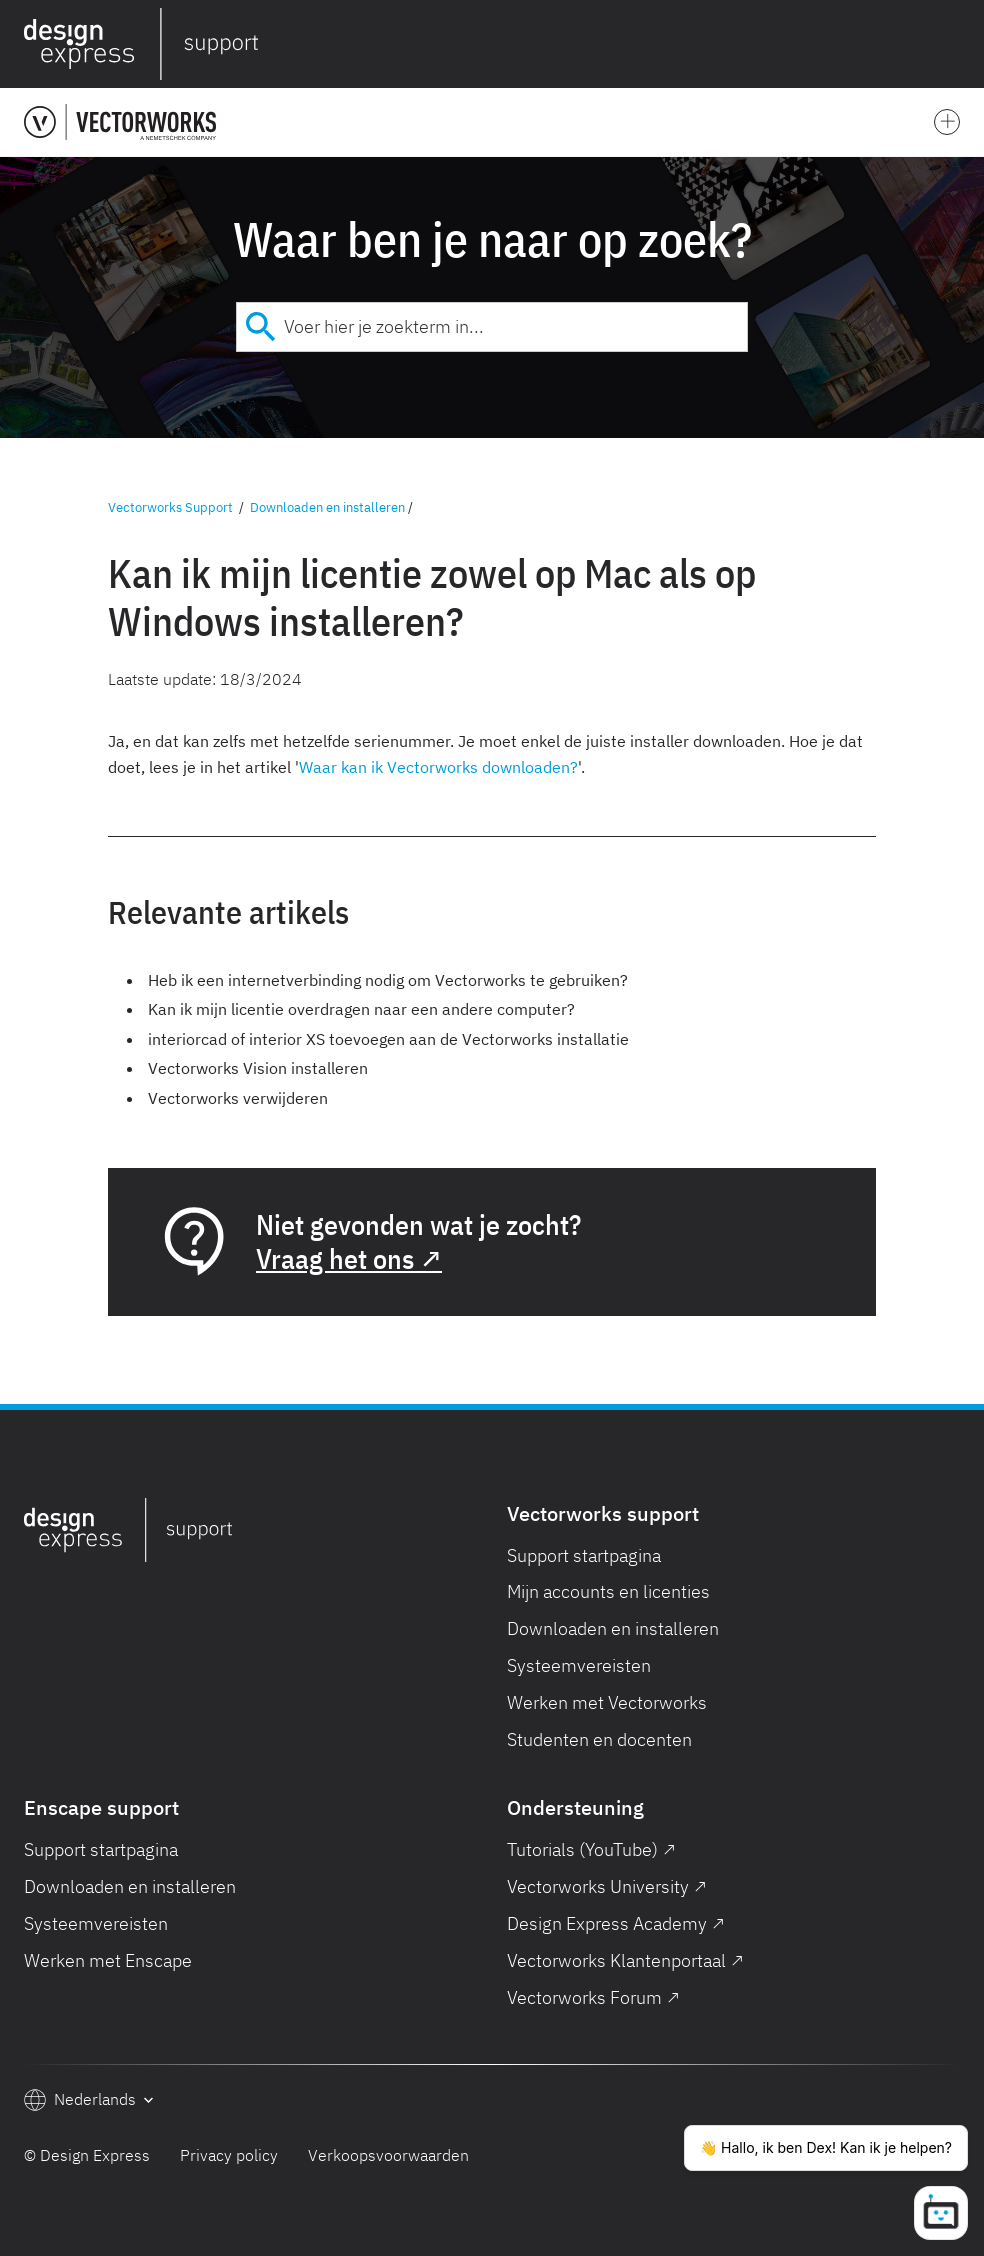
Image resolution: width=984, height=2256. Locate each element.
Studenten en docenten (599, 1739)
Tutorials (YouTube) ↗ (591, 1849)
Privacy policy (229, 2155)
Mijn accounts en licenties (608, 1591)
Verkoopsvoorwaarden (388, 2155)
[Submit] (260, 327)
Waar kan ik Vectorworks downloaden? (438, 767)
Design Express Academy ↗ (616, 1923)
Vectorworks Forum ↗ (593, 1997)
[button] (956, 44)
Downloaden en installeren (327, 507)
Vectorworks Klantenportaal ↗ (625, 1960)
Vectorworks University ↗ (607, 1886)
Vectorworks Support (170, 507)
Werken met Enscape (108, 1960)
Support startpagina (584, 1555)
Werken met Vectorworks (607, 1702)
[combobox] (492, 327)
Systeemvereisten (579, 1665)
